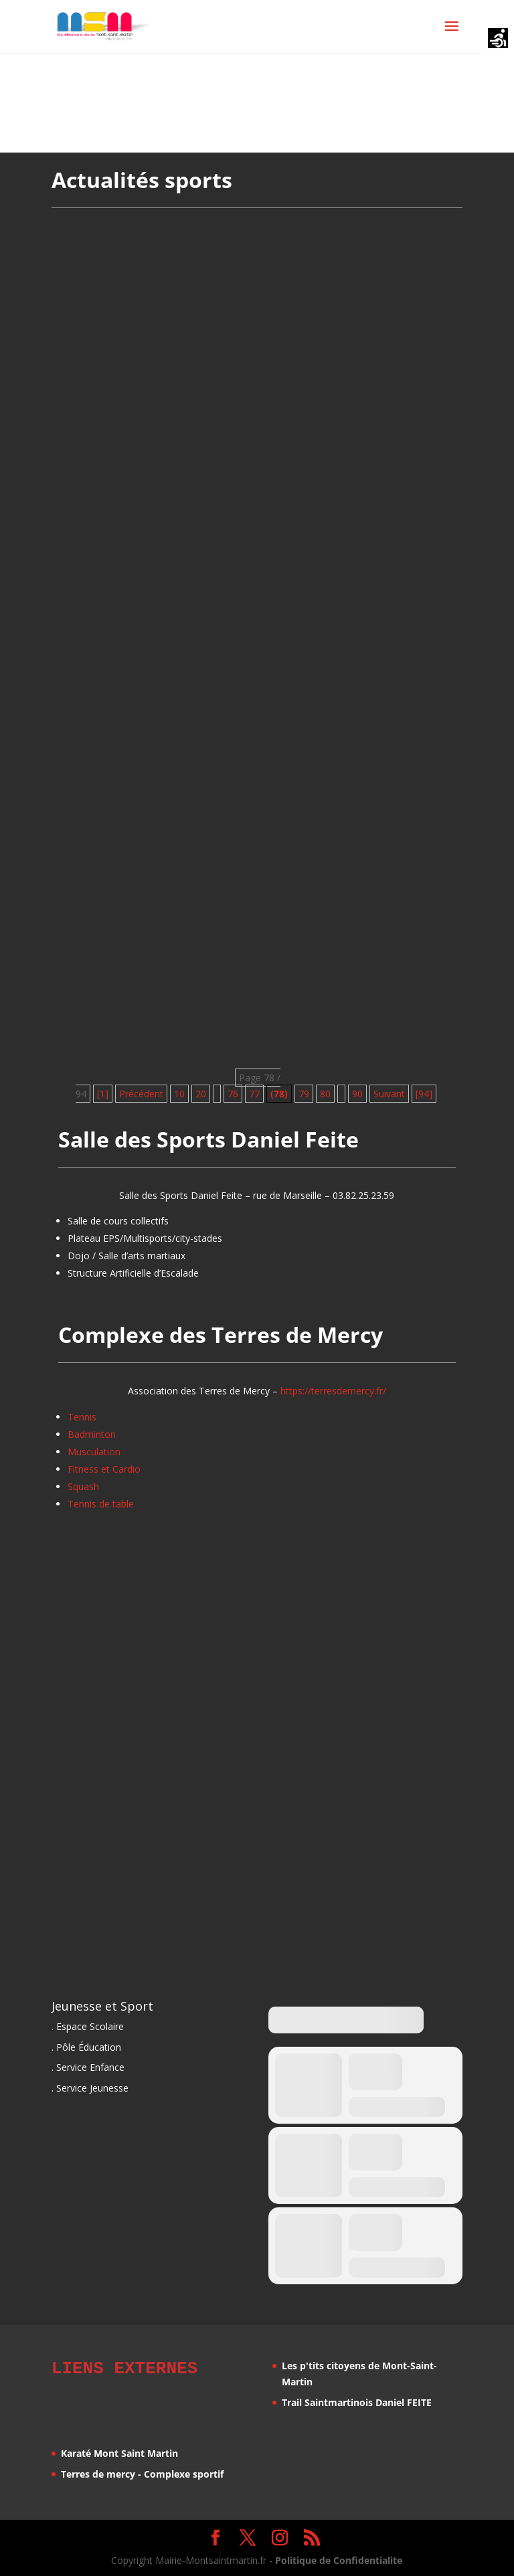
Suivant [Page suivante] (389, 1093)
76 (233, 1093)
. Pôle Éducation (86, 2047)
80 (325, 1093)
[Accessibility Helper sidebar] (498, 39)
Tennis (82, 1416)
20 (200, 1093)
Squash (83, 1486)
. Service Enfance (88, 2067)
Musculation (94, 1451)
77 (254, 1093)
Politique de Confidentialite (338, 2558)
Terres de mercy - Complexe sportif (142, 2472)
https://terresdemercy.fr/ (333, 1390)
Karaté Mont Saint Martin (119, 2451)
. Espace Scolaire (88, 2026)
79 (303, 1093)
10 (179, 1093)
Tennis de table (101, 1503)
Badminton (92, 1434)
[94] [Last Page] (424, 1093)
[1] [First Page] (102, 1093)
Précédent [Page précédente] (141, 1093)
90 (357, 1093)
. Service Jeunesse (90, 2088)
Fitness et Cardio (104, 1469)
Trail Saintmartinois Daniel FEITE (357, 2402)
